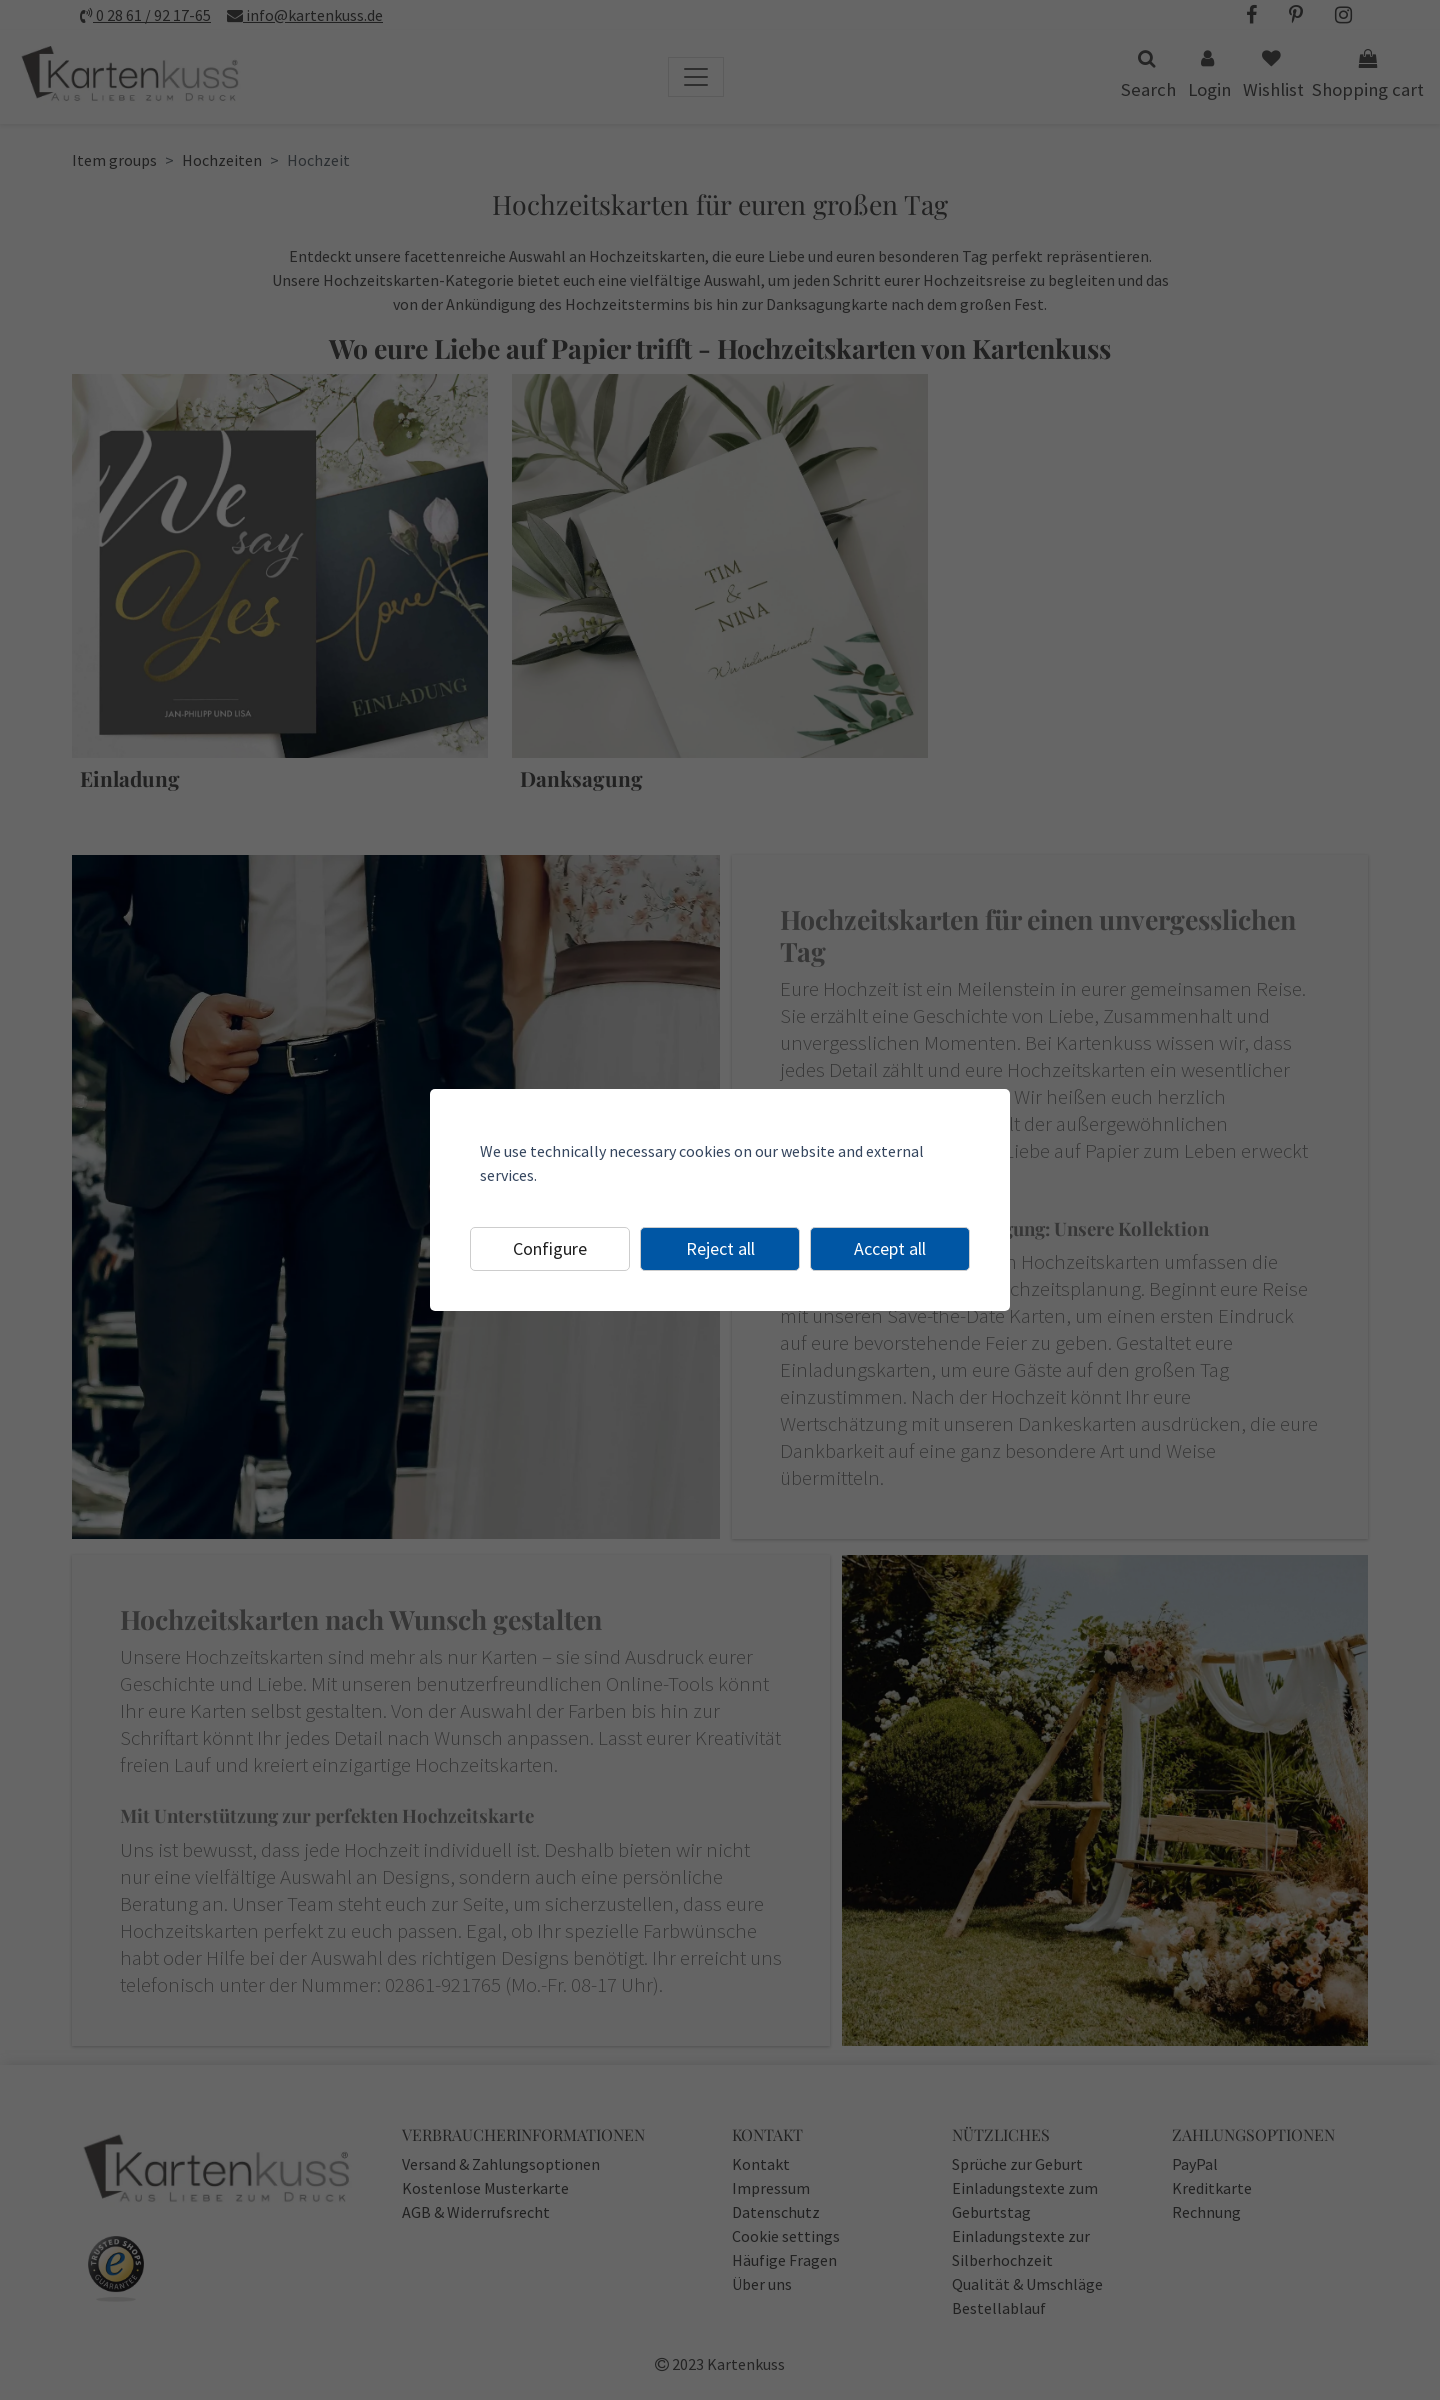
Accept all (890, 1248)
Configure (550, 1248)
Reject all (720, 1248)
